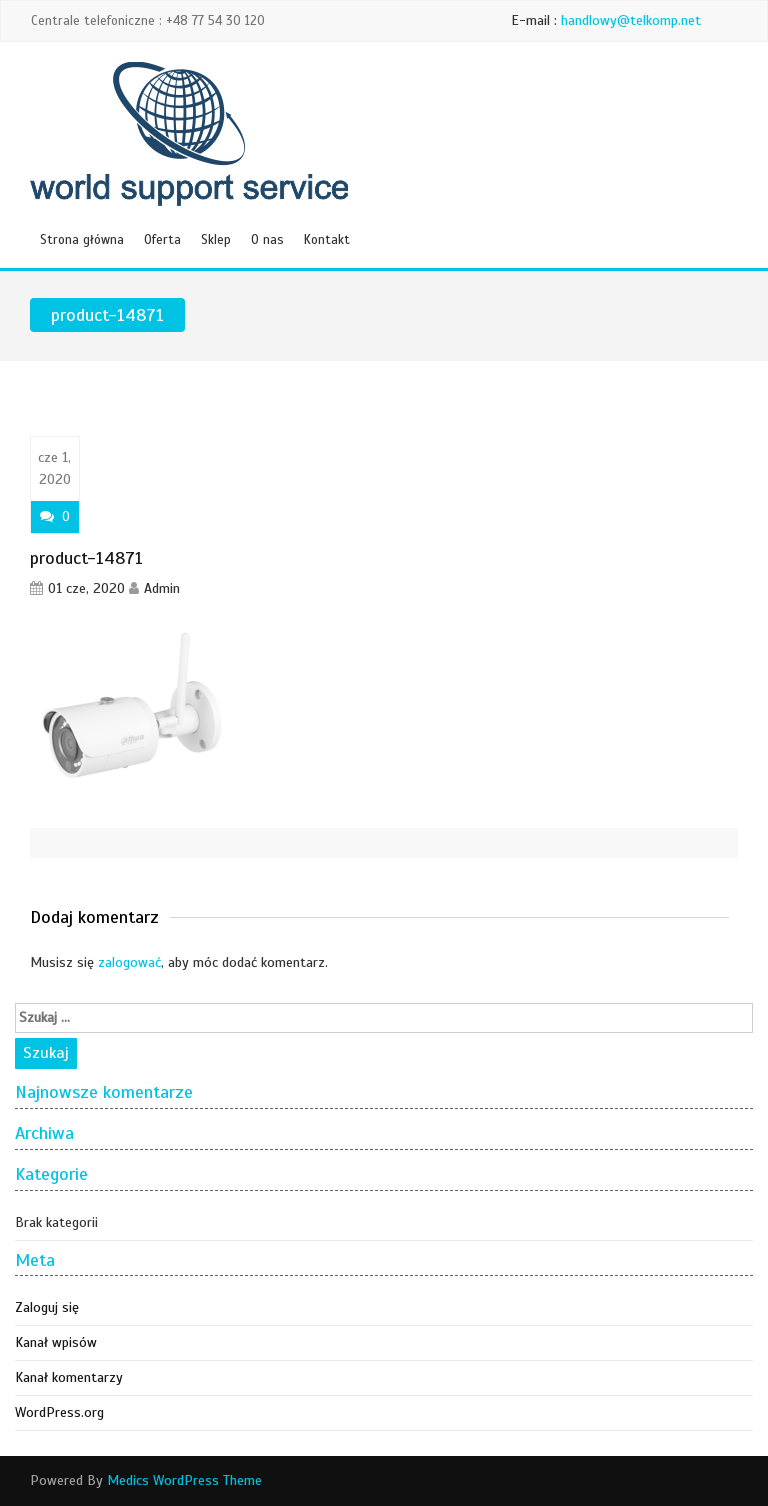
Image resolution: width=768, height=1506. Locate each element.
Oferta (162, 240)
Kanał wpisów (56, 1342)
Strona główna (82, 240)
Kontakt (327, 240)
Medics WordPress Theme (184, 1480)
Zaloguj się (47, 1307)
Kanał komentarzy (69, 1377)
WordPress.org (59, 1412)
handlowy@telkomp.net (631, 20)
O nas (267, 240)
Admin (162, 588)
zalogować (129, 962)
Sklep (216, 240)
